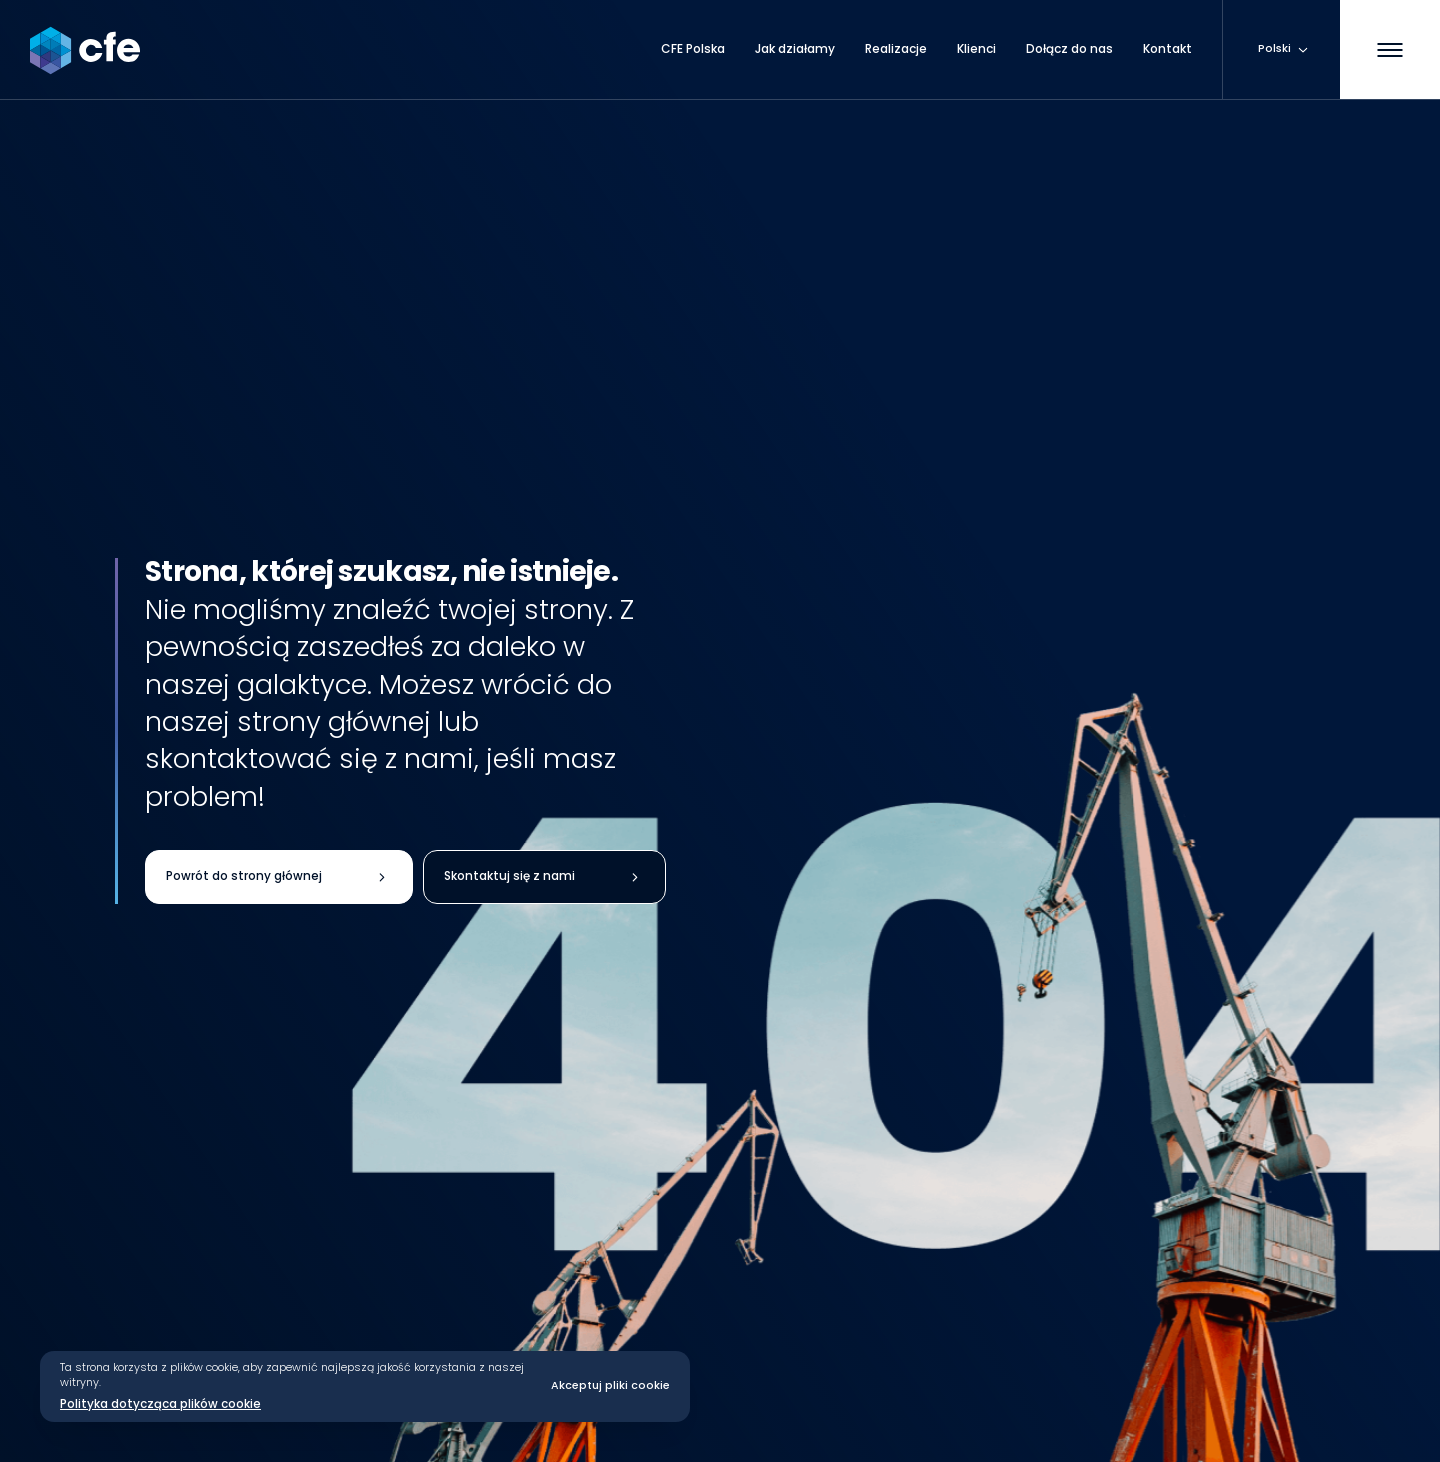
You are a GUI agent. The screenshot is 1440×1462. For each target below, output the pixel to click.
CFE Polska (693, 49)
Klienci (976, 49)
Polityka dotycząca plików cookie (160, 1404)
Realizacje (896, 49)
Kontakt (1167, 49)
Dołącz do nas (1069, 49)
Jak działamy (795, 49)
